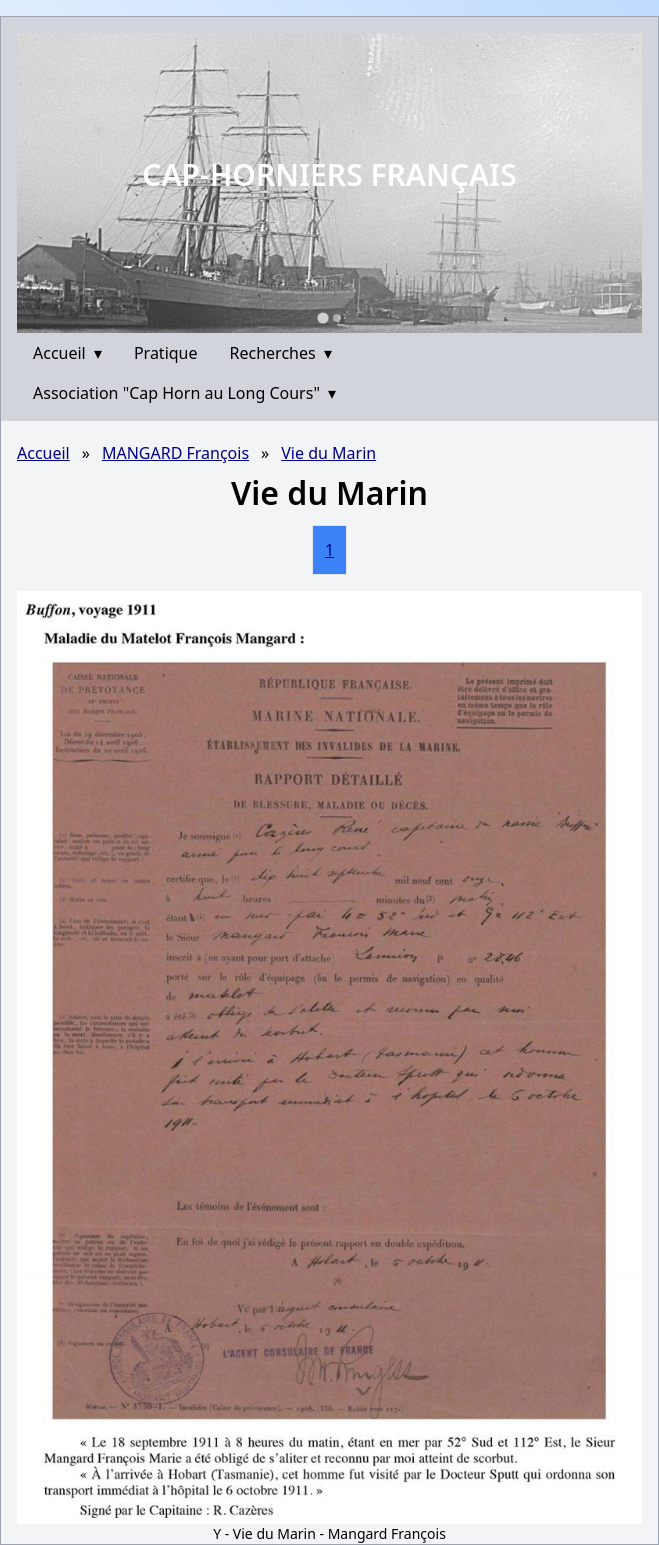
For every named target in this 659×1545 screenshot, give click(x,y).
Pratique (166, 353)
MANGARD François (175, 453)
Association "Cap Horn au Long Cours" (184, 393)
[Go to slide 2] (337, 318)
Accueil (67, 353)
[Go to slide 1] (322, 317)
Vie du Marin (328, 453)
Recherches (281, 353)
